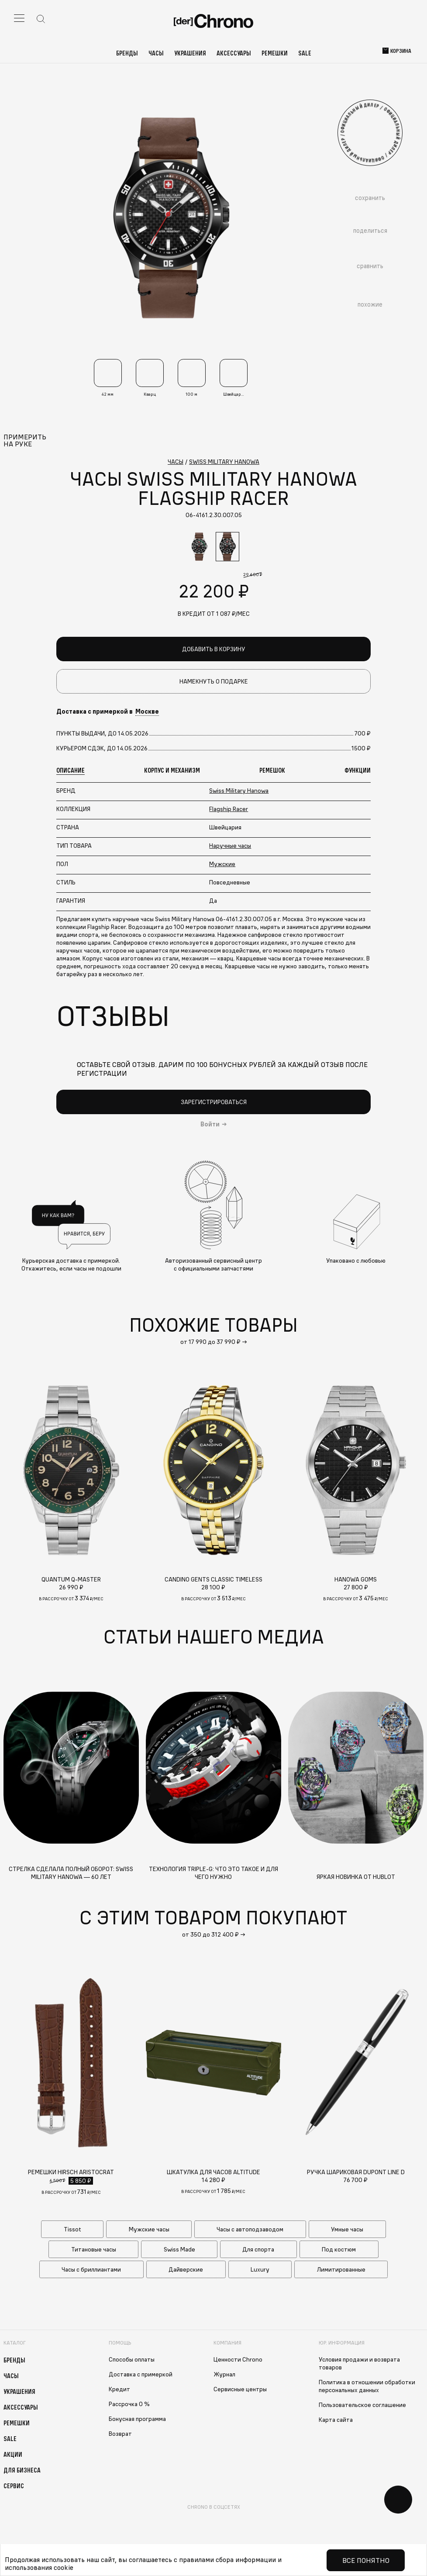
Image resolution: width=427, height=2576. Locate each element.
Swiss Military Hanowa (239, 790)
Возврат (120, 2434)
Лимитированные (341, 2269)
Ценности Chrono (238, 2359)
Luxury (260, 2269)
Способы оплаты (132, 2359)
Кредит (119, 2389)
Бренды (127, 52)
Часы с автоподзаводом (250, 2229)
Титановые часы (93, 2249)
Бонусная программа (137, 2419)
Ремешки (275, 52)
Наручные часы (230, 845)
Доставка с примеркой (140, 2374)
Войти (210, 1124)
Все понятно (365, 2560)
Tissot (72, 2229)
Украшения (190, 52)
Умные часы (347, 2229)
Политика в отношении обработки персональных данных (367, 2386)
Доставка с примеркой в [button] (107, 711)
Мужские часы (149, 2229)
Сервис (13, 2485)
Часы (156, 52)
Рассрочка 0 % (129, 2404)
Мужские (222, 864)
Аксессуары (234, 52)
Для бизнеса (22, 2470)
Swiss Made (179, 2249)
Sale (304, 52)
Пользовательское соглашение (362, 2405)
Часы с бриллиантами (91, 2269)
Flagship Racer (228, 809)
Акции (12, 2454)
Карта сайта (336, 2420)
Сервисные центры (240, 2389)
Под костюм (339, 2249)
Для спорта (258, 2249)
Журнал (224, 2374)
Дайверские (186, 2269)
